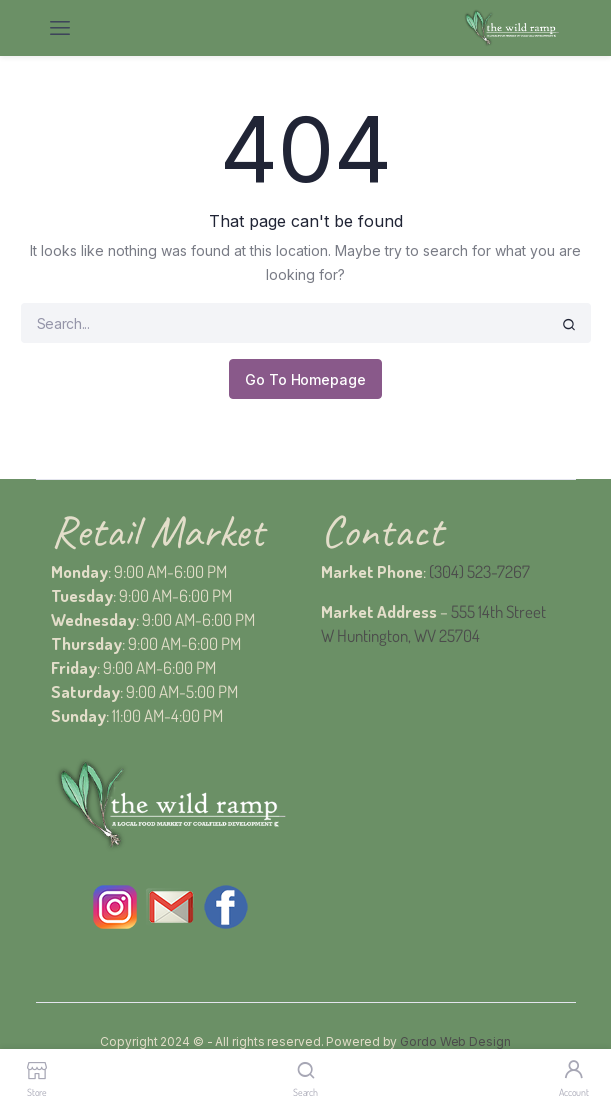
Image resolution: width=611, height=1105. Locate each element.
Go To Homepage (305, 379)
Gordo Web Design (455, 1041)
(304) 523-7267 (479, 571)
